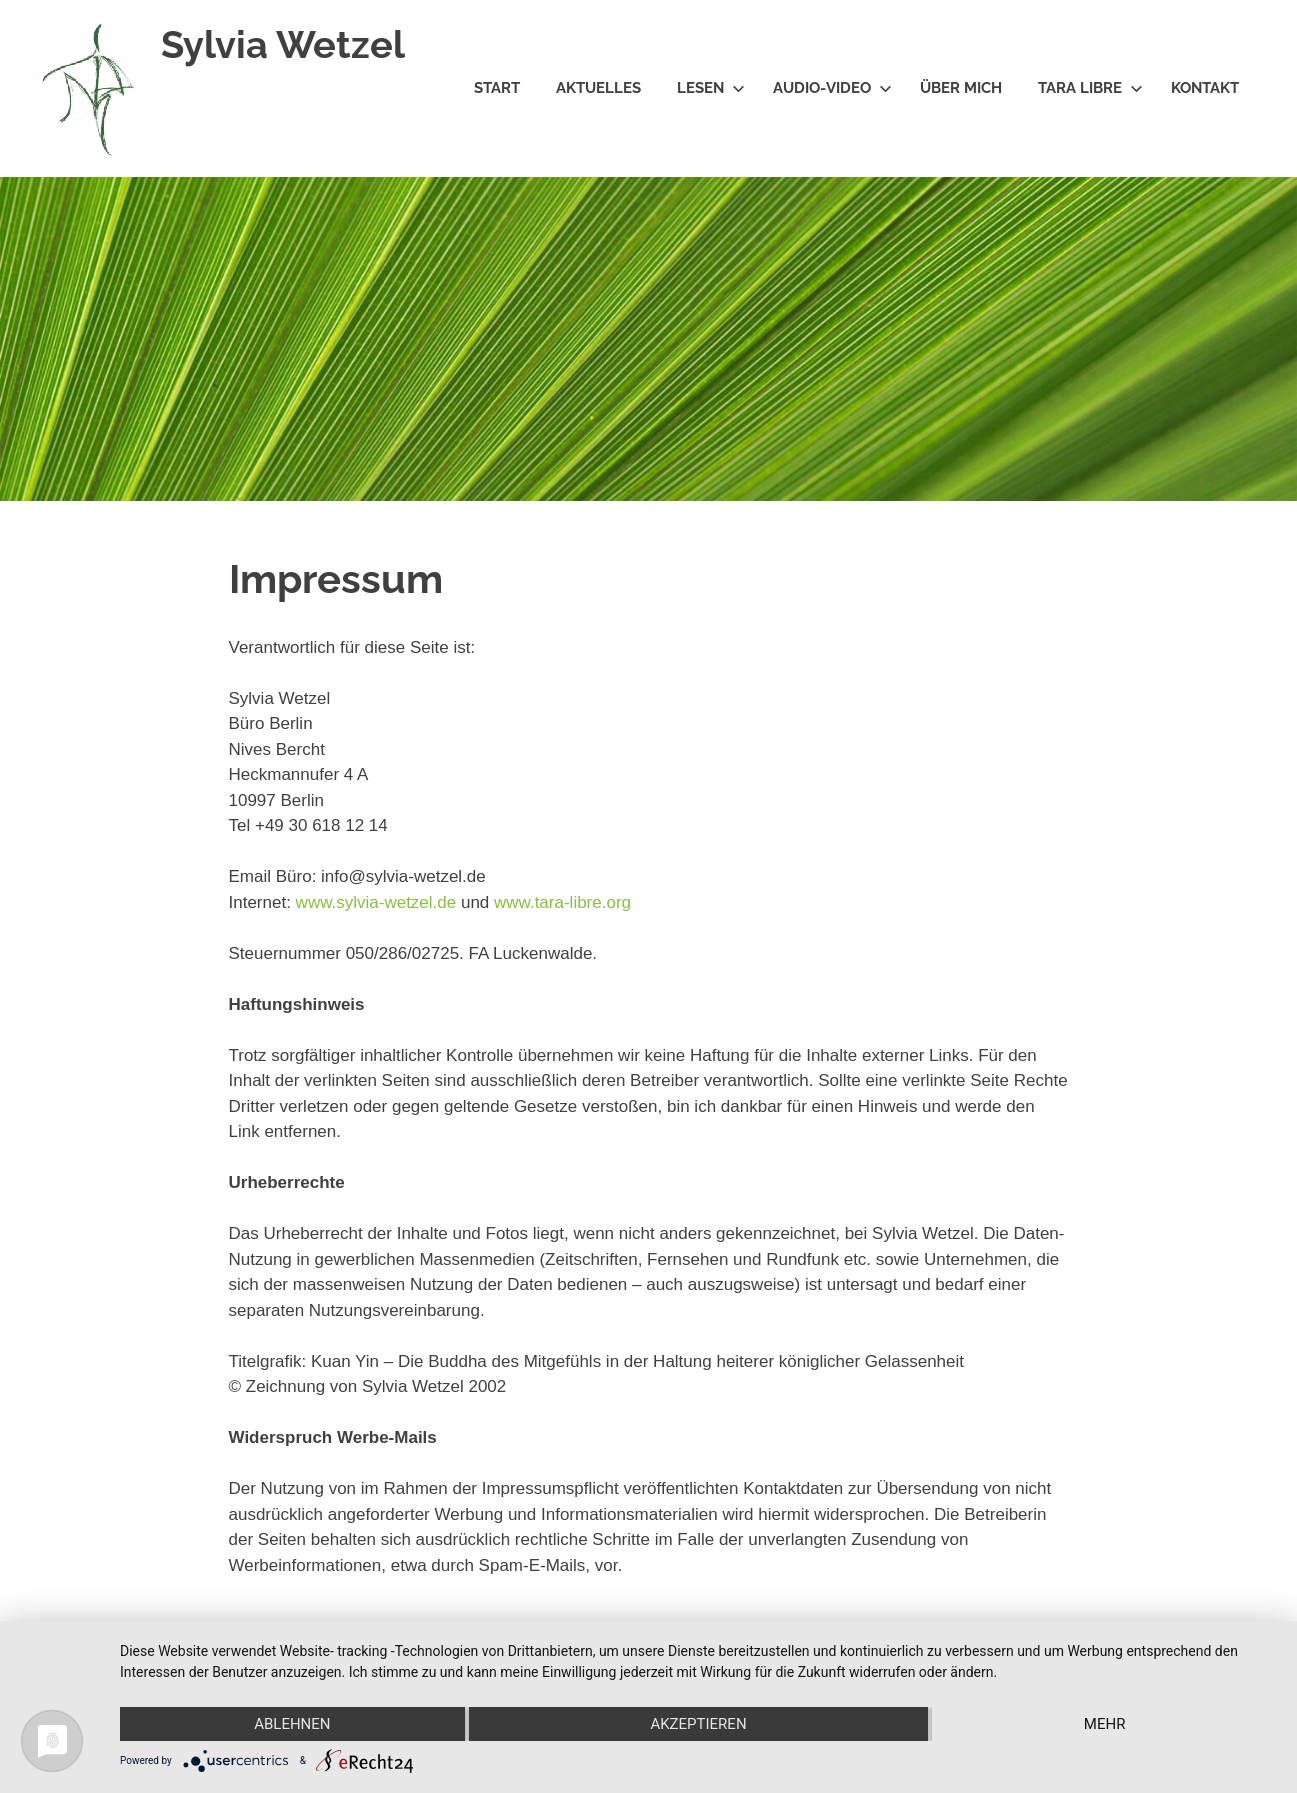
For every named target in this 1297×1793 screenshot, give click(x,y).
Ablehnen (292, 1724)
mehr (1105, 1724)
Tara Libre (1090, 88)
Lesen (711, 88)
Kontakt (1205, 88)
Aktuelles (598, 88)
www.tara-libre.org (562, 902)
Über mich (961, 88)
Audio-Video (832, 88)
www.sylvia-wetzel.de (376, 902)
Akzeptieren (698, 1724)
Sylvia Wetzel (283, 44)
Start (497, 88)
